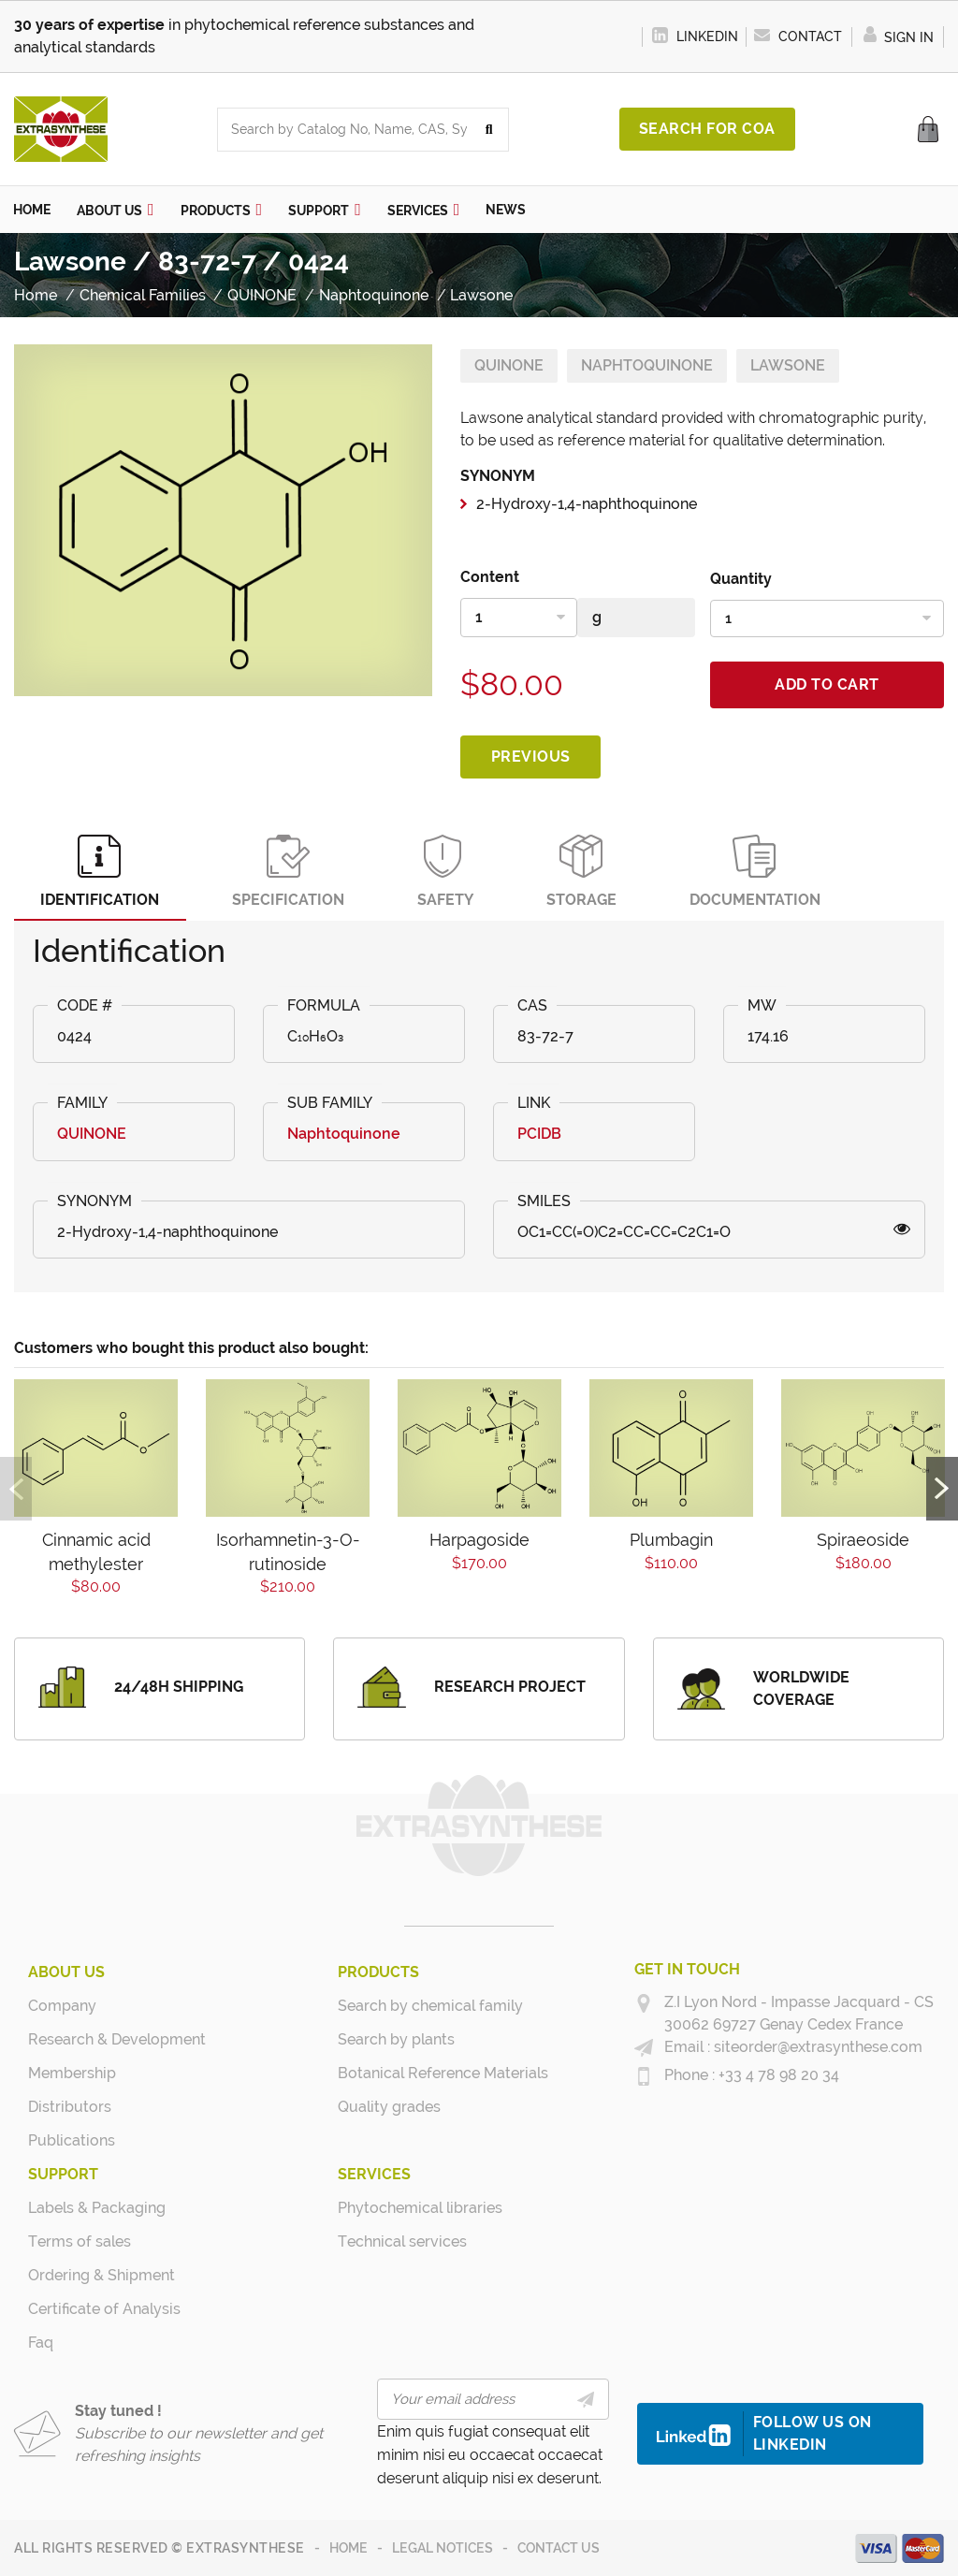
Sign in (898, 37)
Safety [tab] (453, 871)
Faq (40, 2341)
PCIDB (539, 1133)
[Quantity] (827, 618)
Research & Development (98, 2038)
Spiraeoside (863, 1540)
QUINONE (509, 364)
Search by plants (396, 2038)
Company (62, 2005)
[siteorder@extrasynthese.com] (643, 2047)
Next (942, 1488)
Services (374, 2173)
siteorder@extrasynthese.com (816, 2046)
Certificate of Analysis (98, 2308)
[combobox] (344, 130)
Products (378, 1971)
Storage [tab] (592, 871)
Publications (71, 2139)
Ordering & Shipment (98, 2274)
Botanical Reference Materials (408, 2072)
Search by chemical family (408, 2005)
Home (348, 2547)
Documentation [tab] (768, 871)
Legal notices (442, 2547)
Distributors (69, 2106)
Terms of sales (79, 2240)
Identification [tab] (101, 871)
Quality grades (389, 2106)
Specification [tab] (293, 871)
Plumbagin (671, 1540)
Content (489, 576)
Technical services (402, 2240)
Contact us (558, 2547)
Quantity (741, 578)
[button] (115, 208)
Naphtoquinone (647, 364)
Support (63, 2173)
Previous (531, 755)
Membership (72, 2072)
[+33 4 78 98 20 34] (643, 2075)
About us (66, 1971)
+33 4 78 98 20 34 (777, 2074)
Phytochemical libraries (408, 2207)
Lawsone (787, 364)
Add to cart (827, 683)
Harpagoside (479, 1540)
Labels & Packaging (97, 2207)
